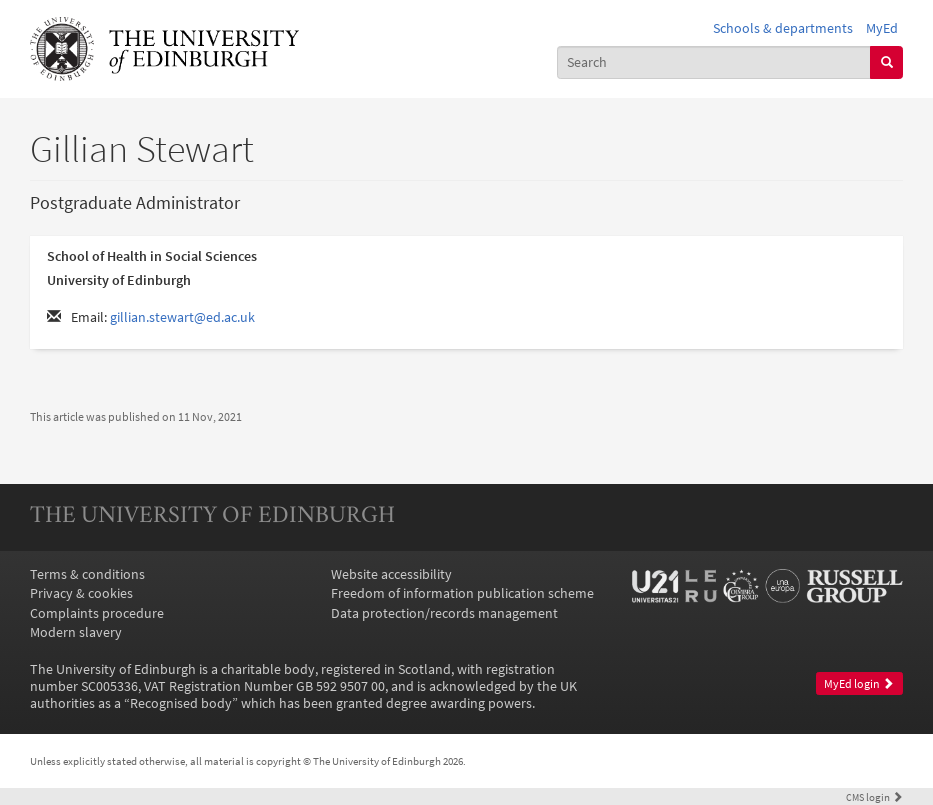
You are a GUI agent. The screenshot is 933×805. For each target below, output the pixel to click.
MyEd (882, 28)
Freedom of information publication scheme (462, 593)
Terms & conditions (87, 574)
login (874, 797)
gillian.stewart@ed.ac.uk (182, 317)
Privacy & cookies (81, 593)
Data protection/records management (444, 613)
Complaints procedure (97, 613)
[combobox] (714, 62)
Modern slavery (76, 632)
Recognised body (181, 703)
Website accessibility (391, 574)
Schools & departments (783, 28)
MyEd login (859, 684)
